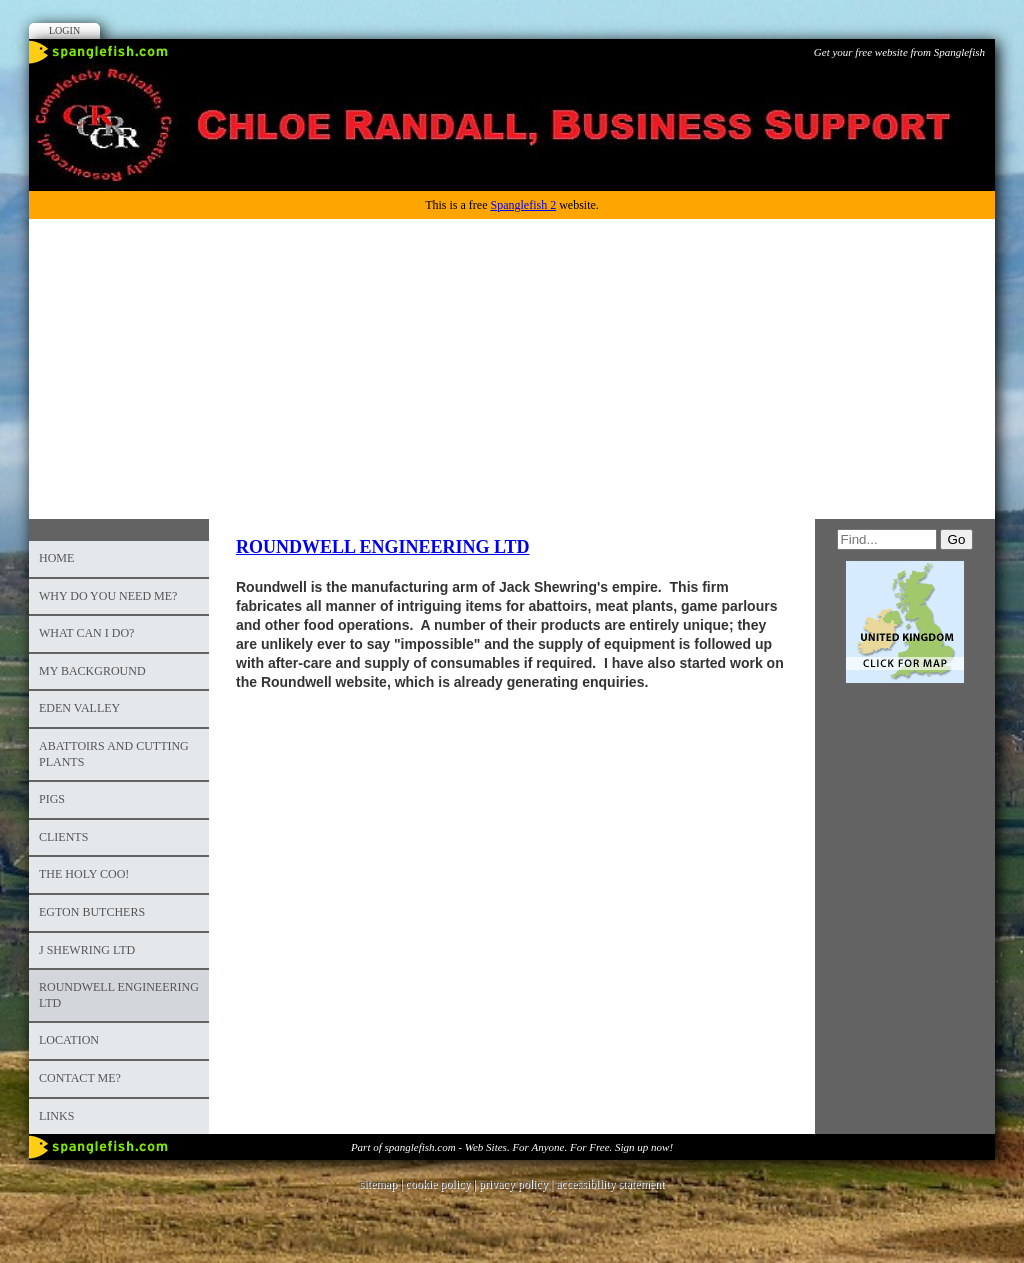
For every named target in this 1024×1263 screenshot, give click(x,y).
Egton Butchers (92, 912)
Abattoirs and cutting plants (114, 754)
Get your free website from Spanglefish (899, 52)
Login (64, 30)
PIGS (52, 799)
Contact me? (80, 1078)
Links (56, 1116)
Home (56, 558)
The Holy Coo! (84, 874)
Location (69, 1040)
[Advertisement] (512, 369)
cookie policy (437, 1184)
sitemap (378, 1184)
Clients (63, 837)
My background (92, 671)
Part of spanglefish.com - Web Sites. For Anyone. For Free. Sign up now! (512, 1147)
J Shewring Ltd (87, 950)
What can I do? (86, 633)
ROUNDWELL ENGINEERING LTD (382, 547)
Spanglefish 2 (523, 205)
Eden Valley (79, 708)
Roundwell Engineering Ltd (119, 995)
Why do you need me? (108, 596)
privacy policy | (517, 1184)
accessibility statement (610, 1184)
